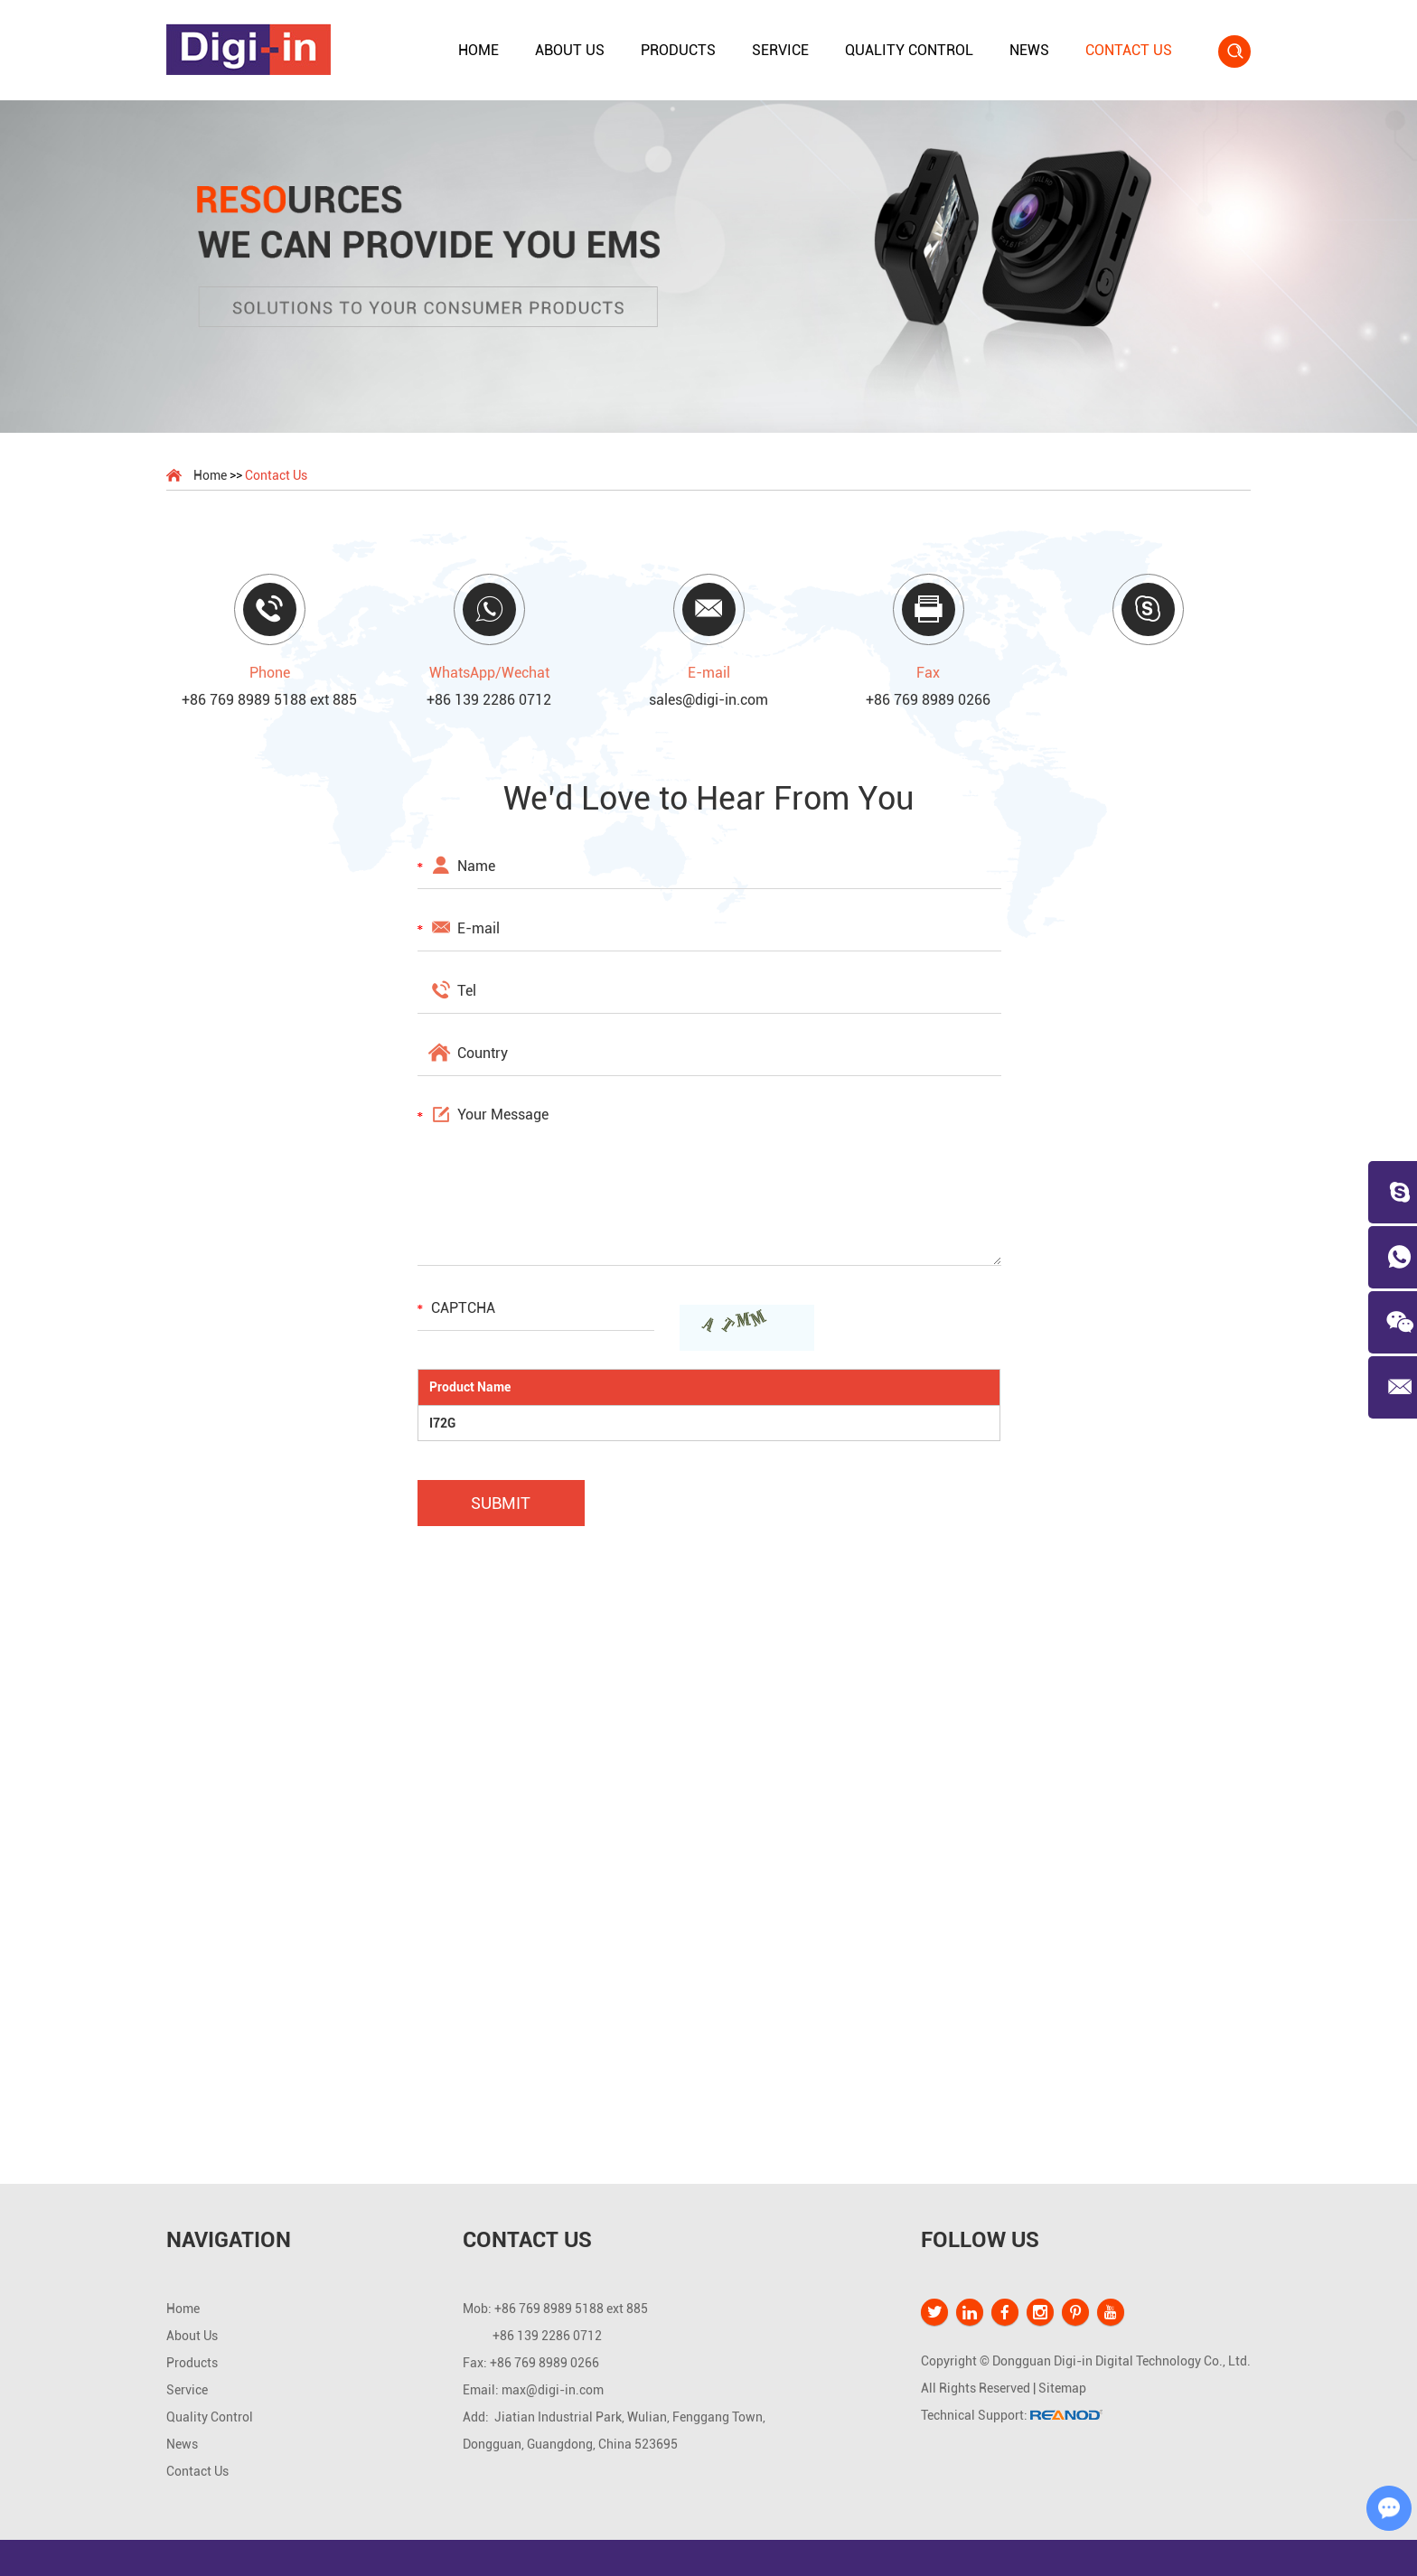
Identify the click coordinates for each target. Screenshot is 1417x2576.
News (1029, 50)
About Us (570, 50)
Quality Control (909, 50)
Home (478, 50)
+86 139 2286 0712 (489, 699)
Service (780, 50)
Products (678, 50)
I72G (442, 1423)
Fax (928, 672)
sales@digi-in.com (708, 699)
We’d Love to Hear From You (708, 799)
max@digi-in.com (553, 2390)
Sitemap (1062, 2388)
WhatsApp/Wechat (489, 672)
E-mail (709, 672)
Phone (269, 672)
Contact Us (1128, 50)
